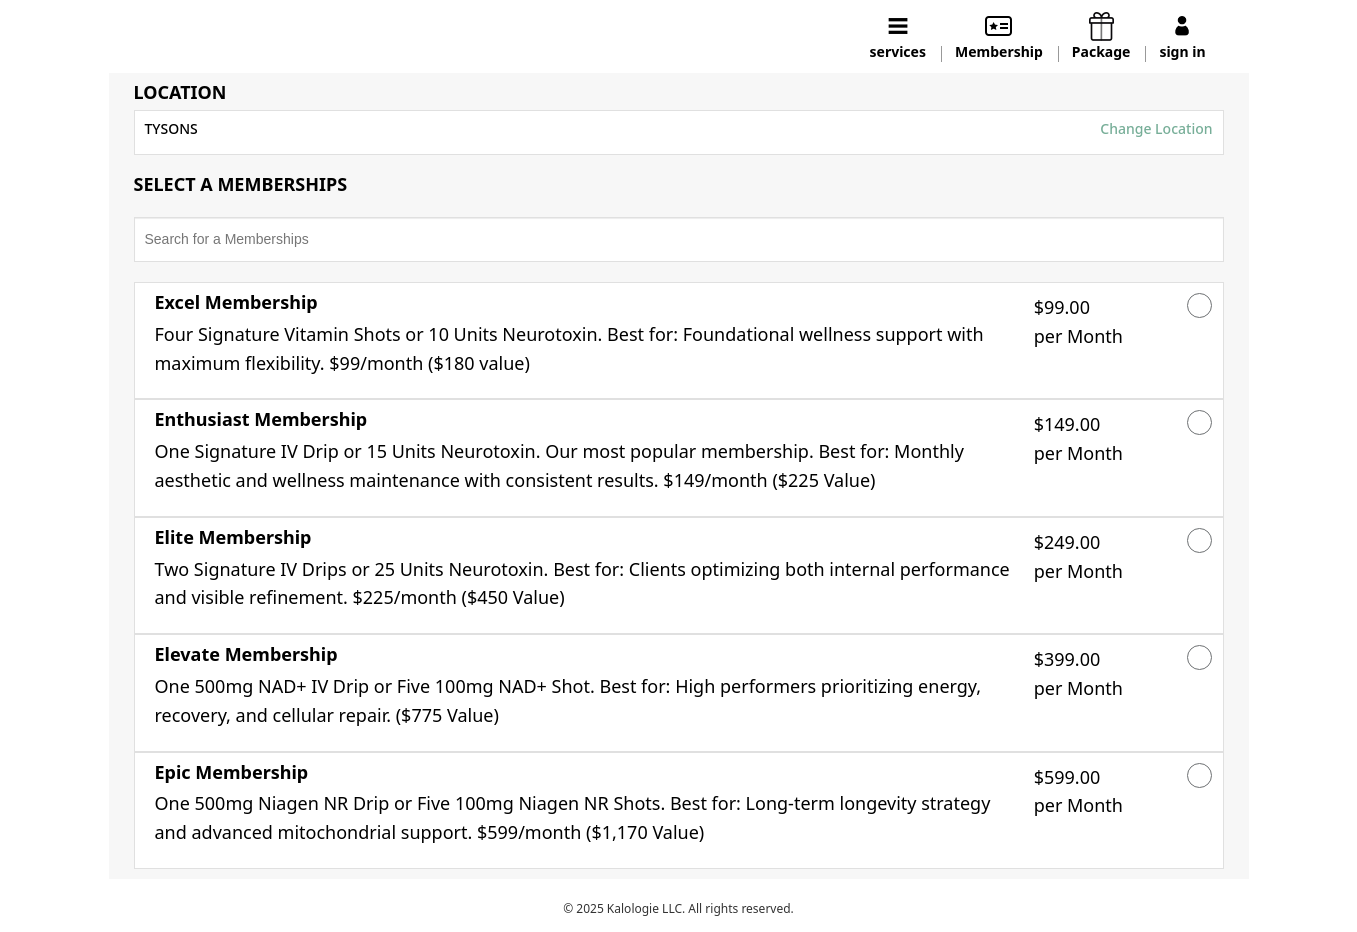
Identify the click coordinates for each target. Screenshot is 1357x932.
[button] (587, 342)
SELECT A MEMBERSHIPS (241, 185)
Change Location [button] (1155, 128)
